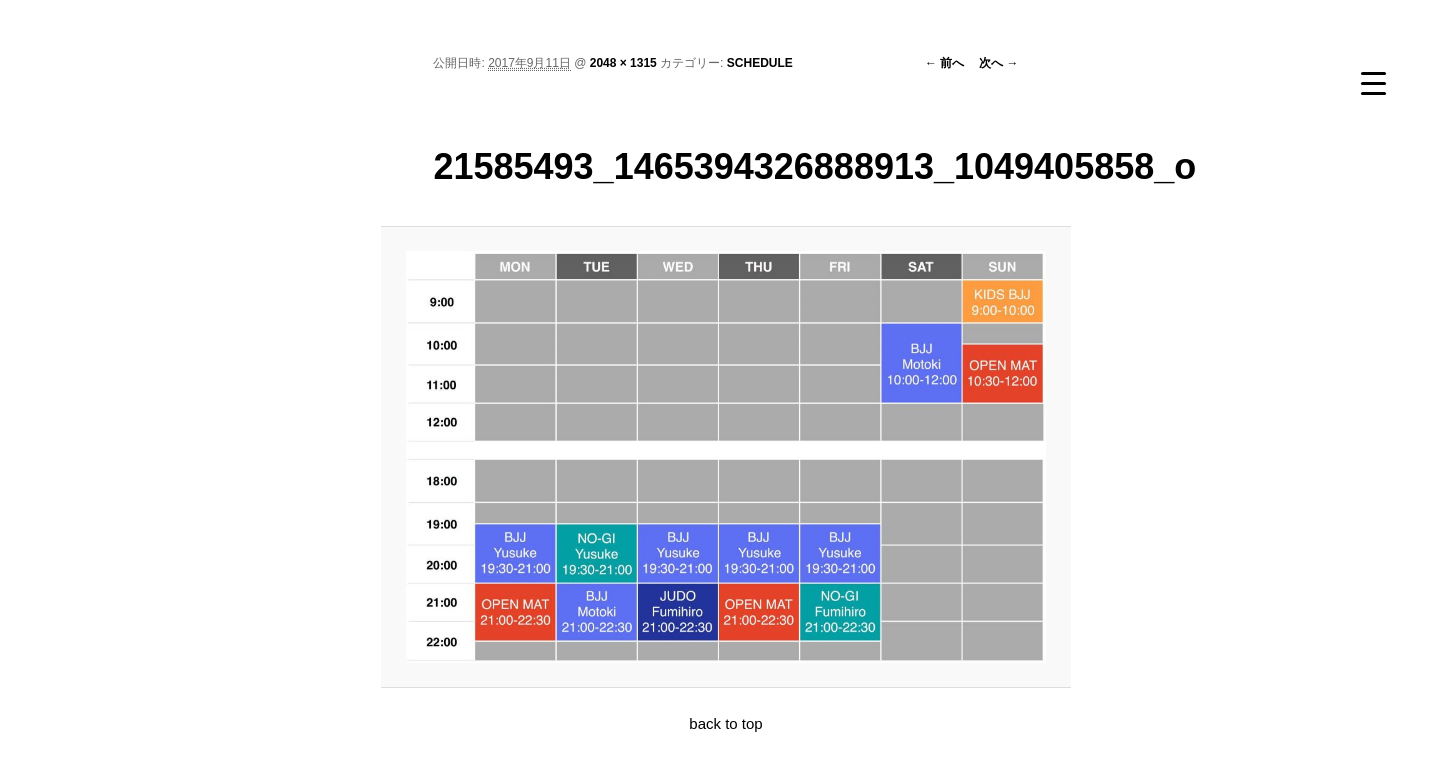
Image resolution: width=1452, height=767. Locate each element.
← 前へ (944, 63)
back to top (725, 723)
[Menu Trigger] (1374, 83)
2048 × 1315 (623, 63)
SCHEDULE (760, 63)
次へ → (998, 63)
